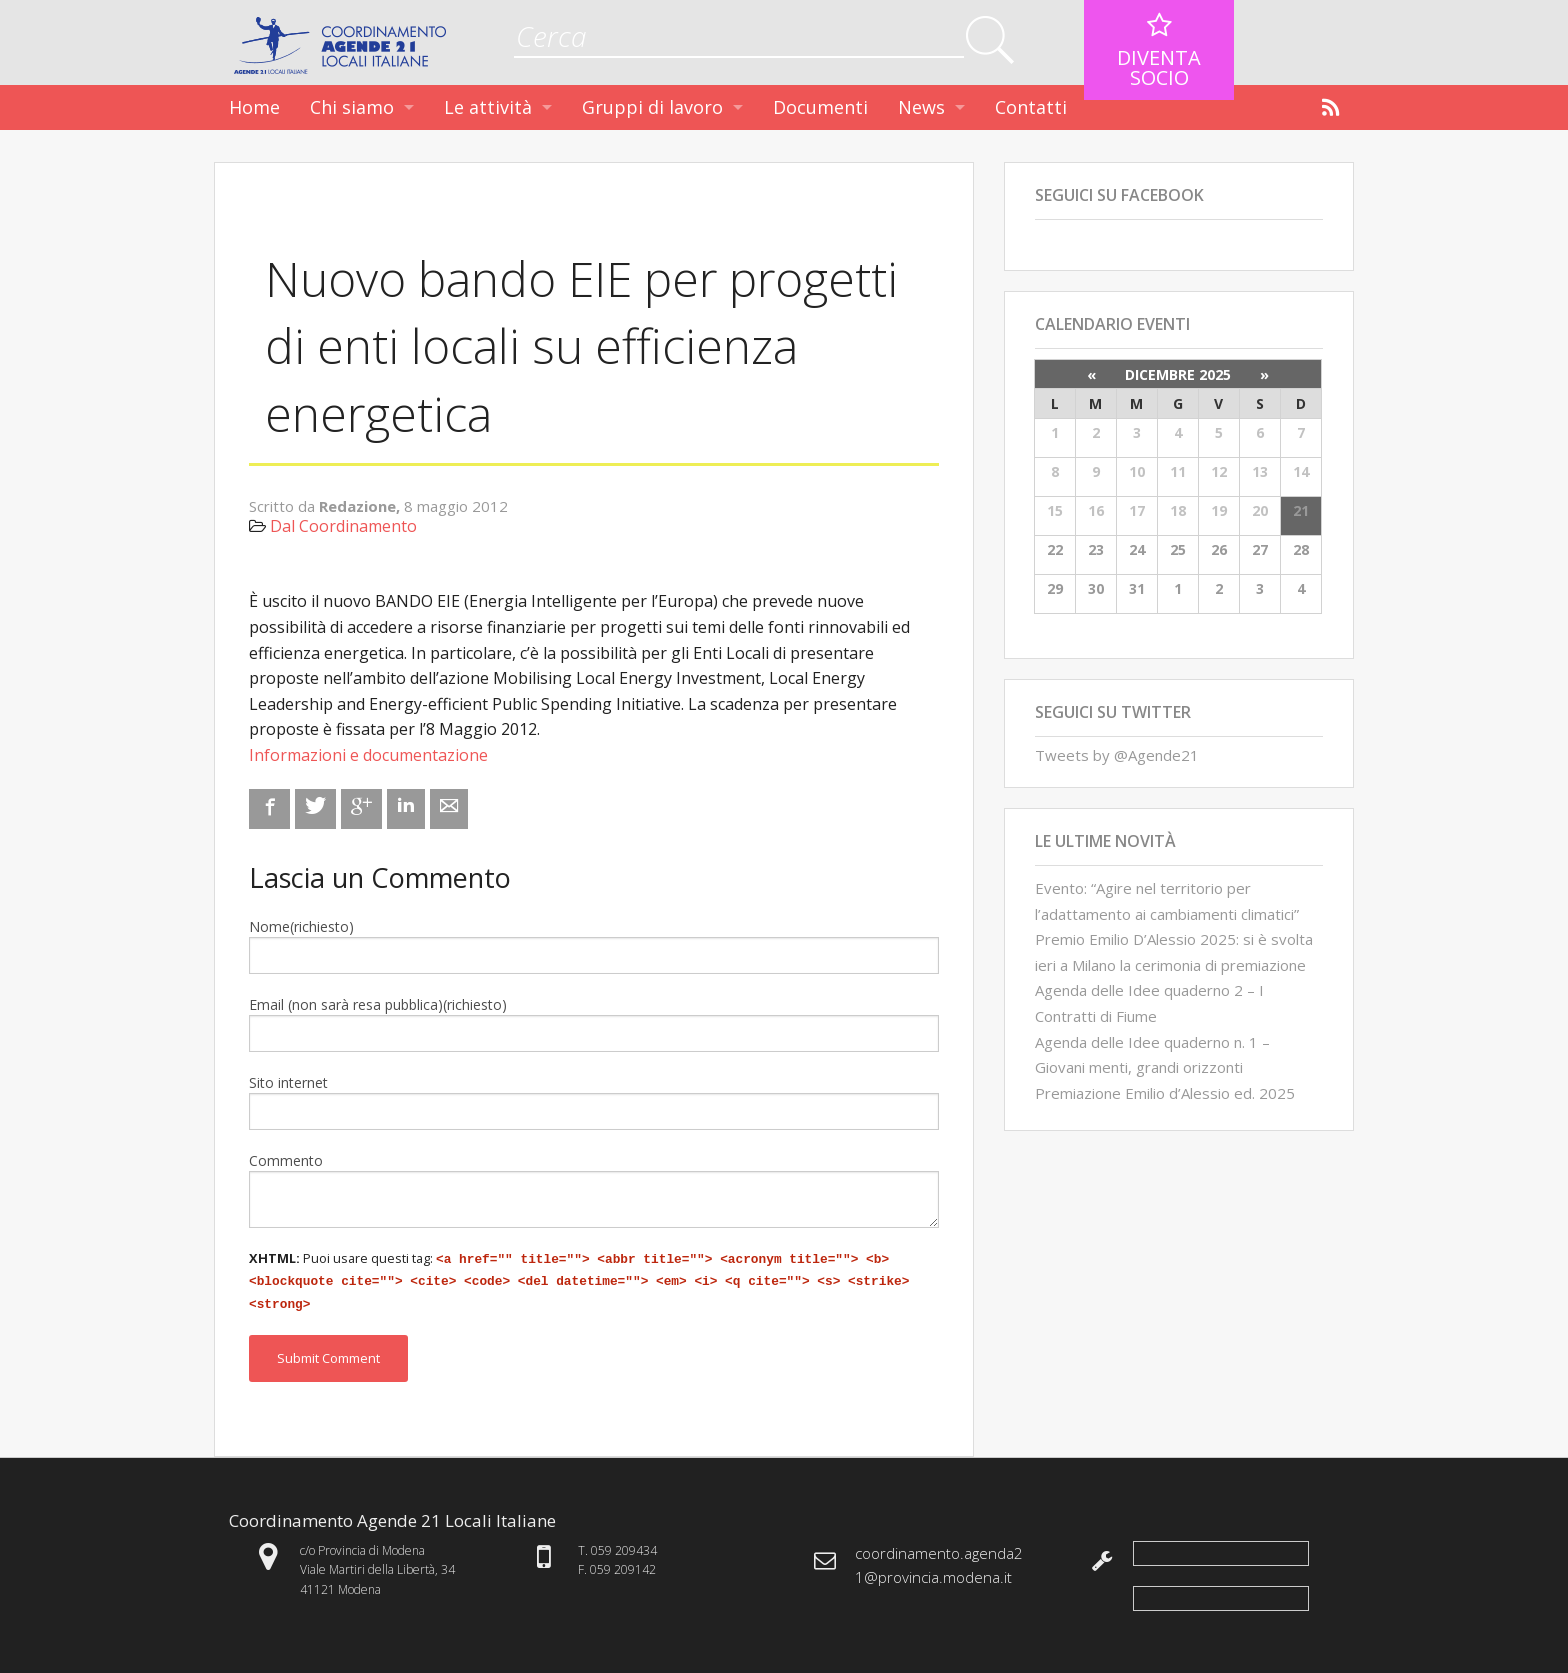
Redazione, (361, 506)
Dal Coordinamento (343, 526)
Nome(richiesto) (301, 926)
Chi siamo (352, 107)
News (921, 107)
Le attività (488, 107)
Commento (286, 1160)
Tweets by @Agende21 (1117, 755)
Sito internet (288, 1082)
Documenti (820, 107)
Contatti (1031, 107)
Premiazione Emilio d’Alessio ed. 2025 (1165, 1093)
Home (254, 107)
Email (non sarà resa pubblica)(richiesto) (378, 1004)
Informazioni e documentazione (368, 755)
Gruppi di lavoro (652, 107)
